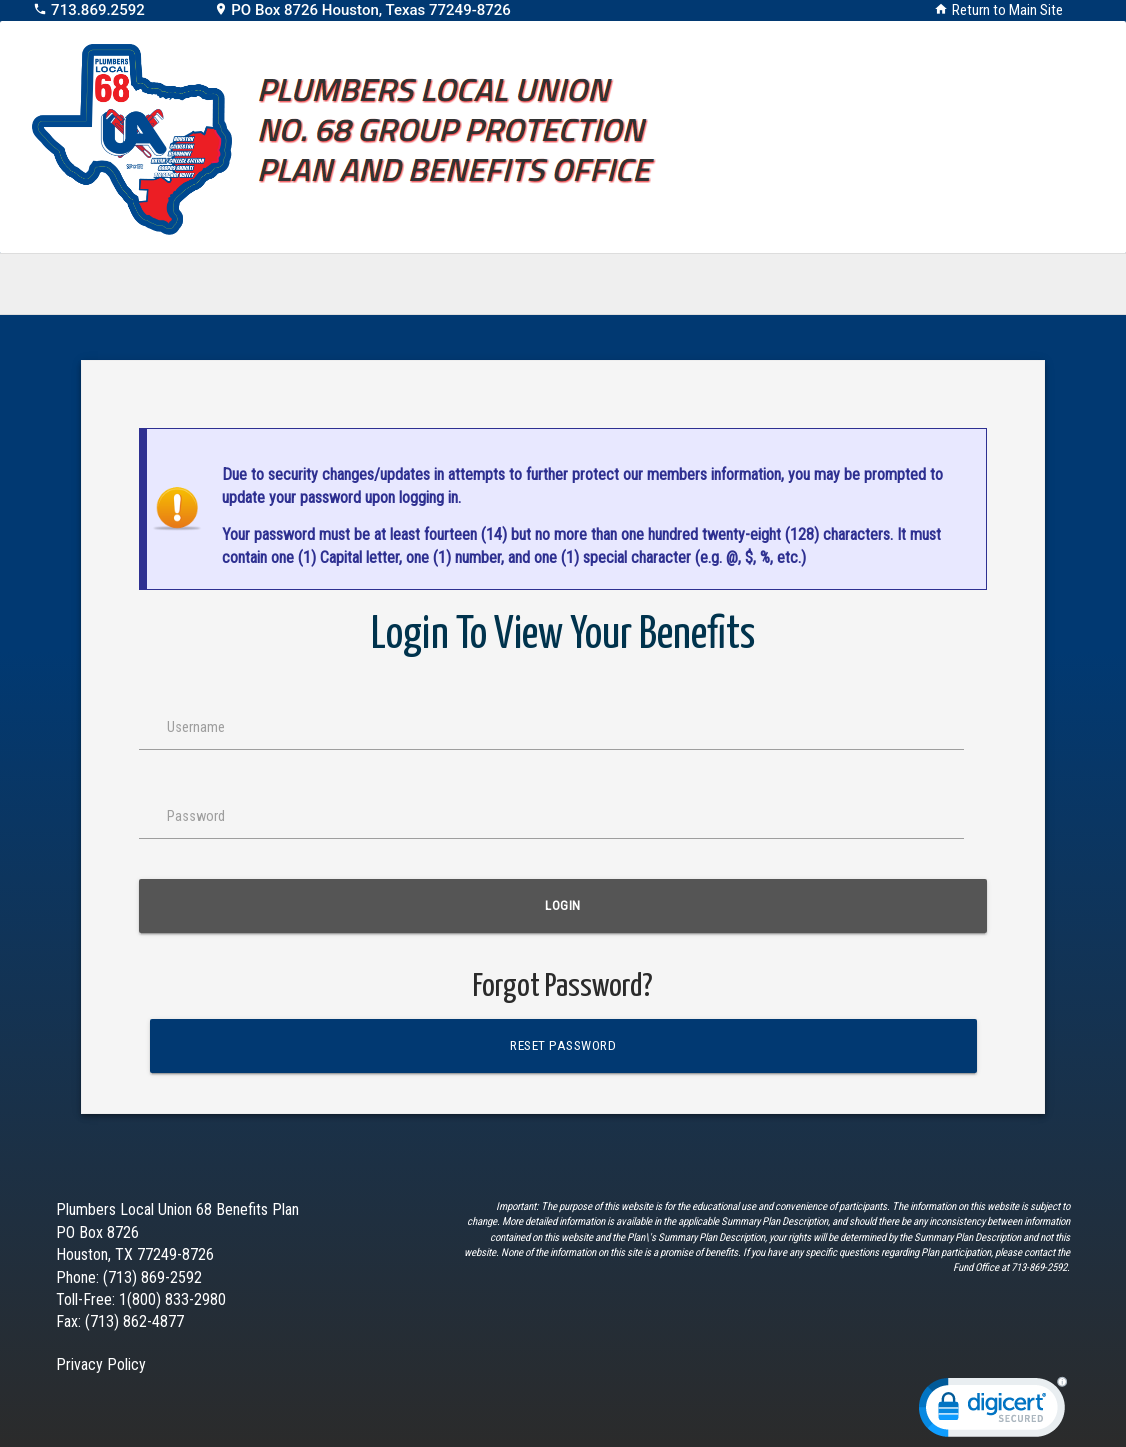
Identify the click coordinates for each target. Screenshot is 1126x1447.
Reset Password (563, 1045)
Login (563, 905)
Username (196, 727)
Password (196, 816)
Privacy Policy (101, 1364)
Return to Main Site (1007, 10)
